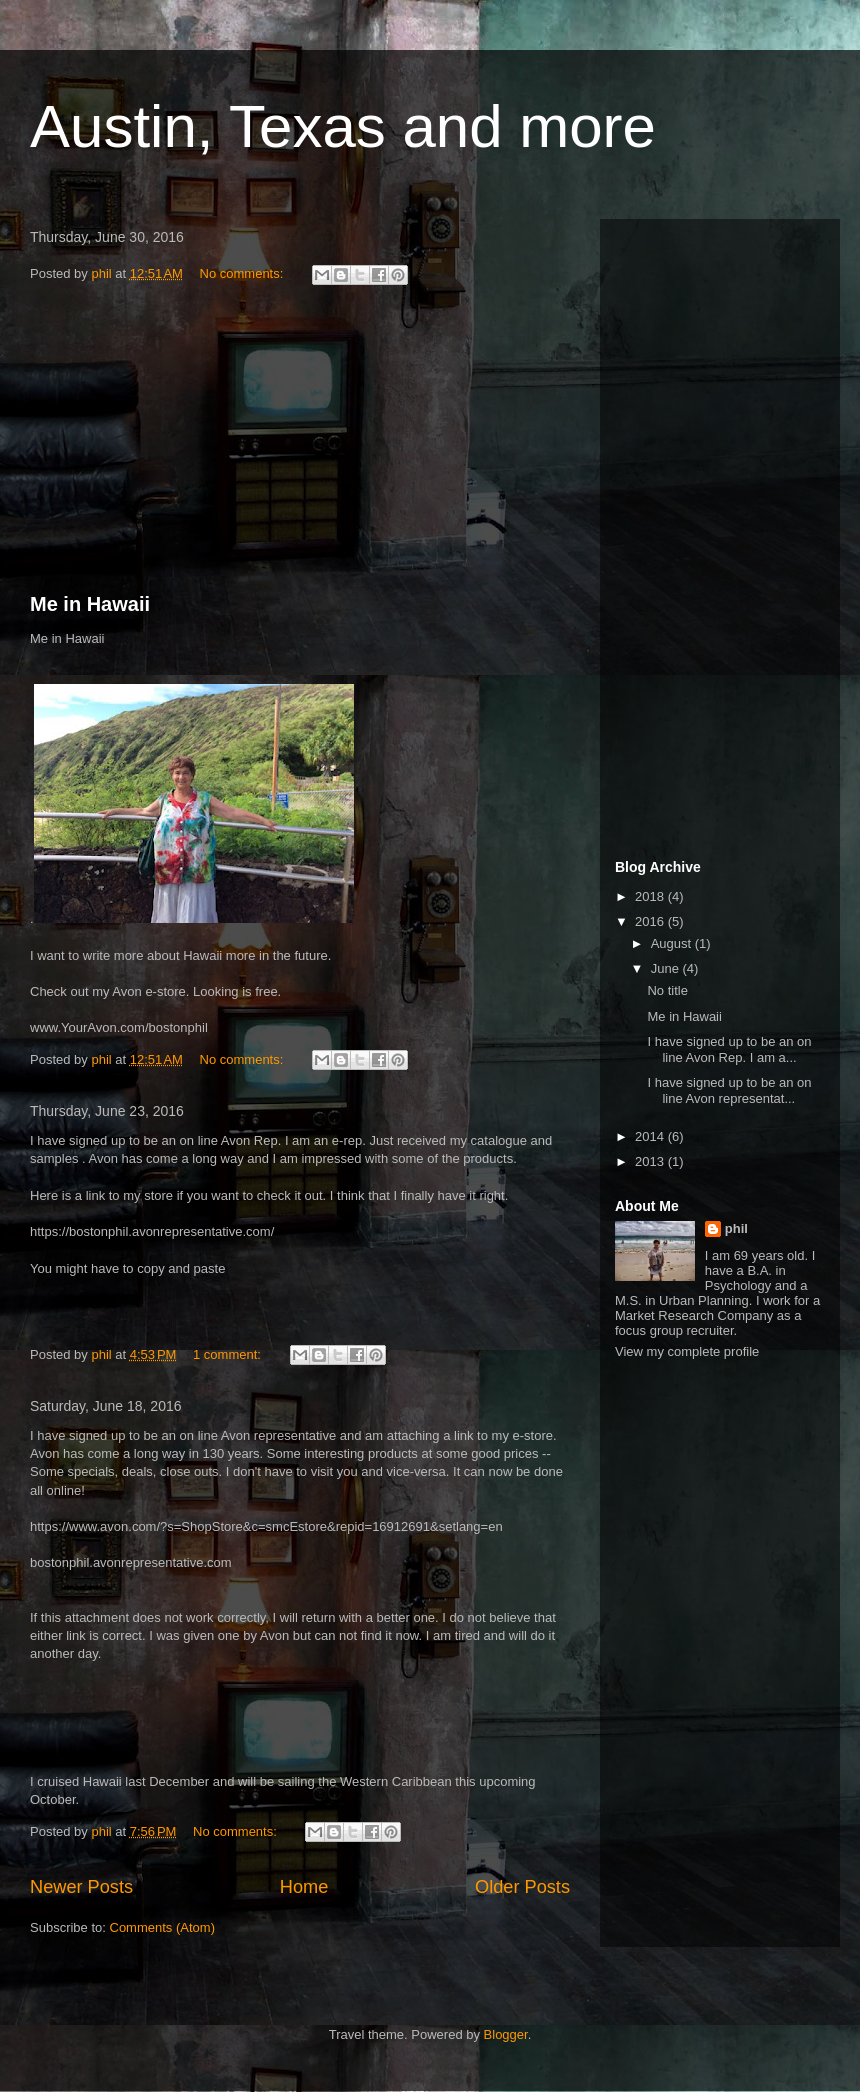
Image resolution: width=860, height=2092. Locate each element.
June (667, 968)
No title (667, 990)
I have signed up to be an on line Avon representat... (729, 1090)
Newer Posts (81, 1887)
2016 (651, 921)
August (673, 943)
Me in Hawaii (90, 604)
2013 (651, 1161)
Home (304, 1887)
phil (736, 1228)
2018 (651, 896)
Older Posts (522, 1887)
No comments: (243, 273)
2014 (651, 1136)
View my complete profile (687, 1351)
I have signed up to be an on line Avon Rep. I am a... (729, 1049)
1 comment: (229, 1354)
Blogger (506, 2034)
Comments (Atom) (162, 1927)
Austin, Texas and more (343, 126)
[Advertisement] (300, 442)
